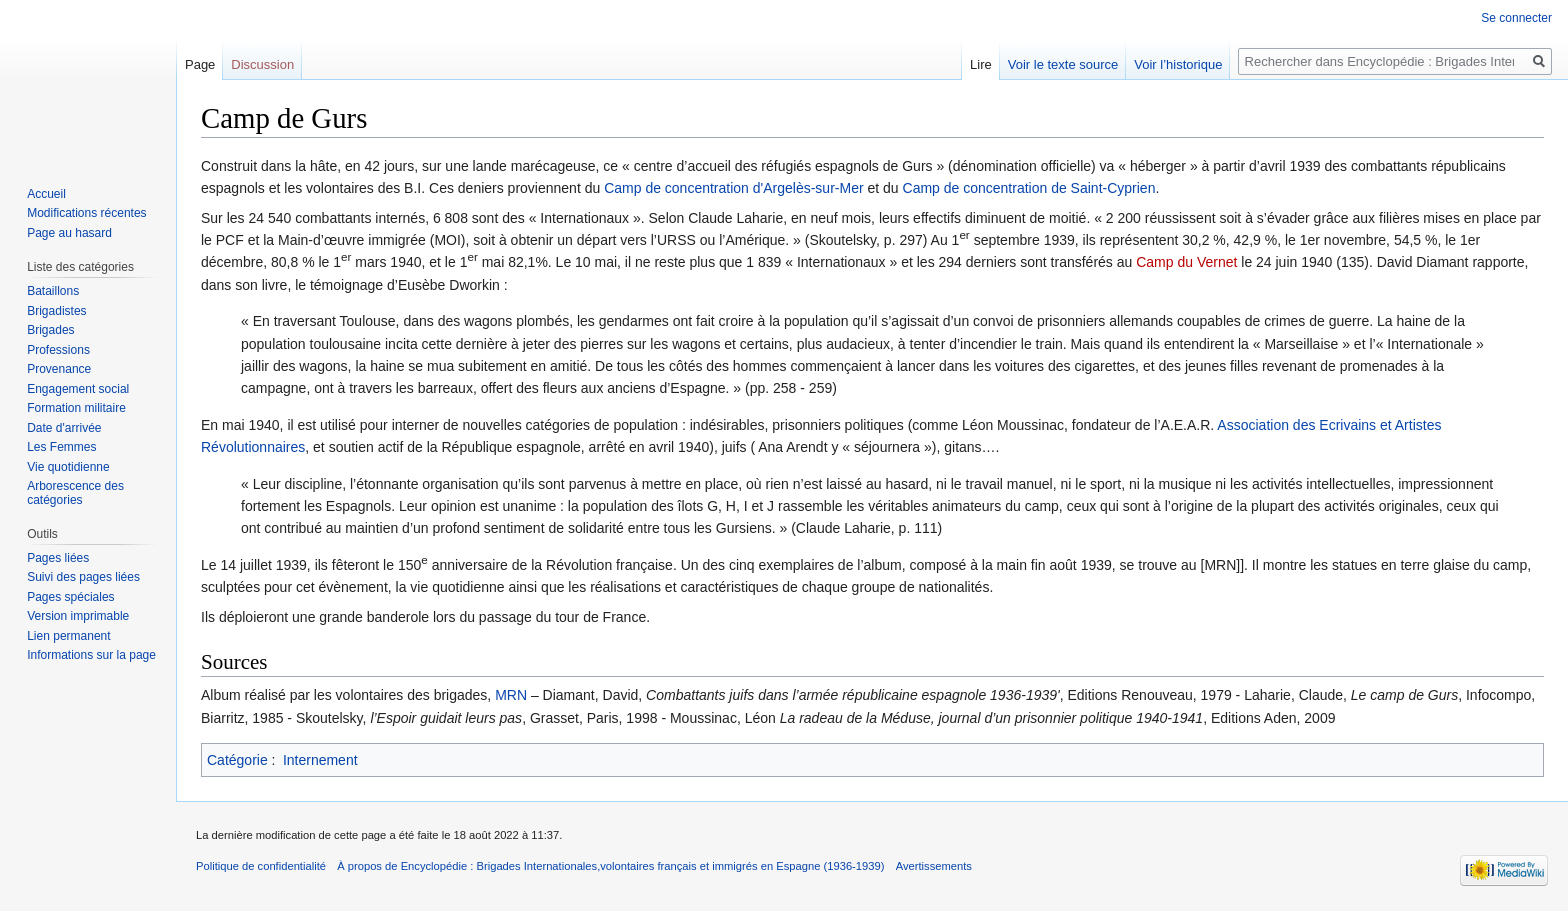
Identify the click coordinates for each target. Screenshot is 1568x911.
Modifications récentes (86, 213)
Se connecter (1516, 18)
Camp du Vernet (1186, 262)
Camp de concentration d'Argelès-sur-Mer (733, 188)
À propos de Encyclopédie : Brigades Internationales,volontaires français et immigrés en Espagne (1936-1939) (610, 866)
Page (200, 64)
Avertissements (934, 866)
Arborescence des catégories (75, 493)
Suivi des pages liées (83, 577)
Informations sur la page (91, 655)
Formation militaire (76, 408)
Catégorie (237, 760)
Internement (320, 760)
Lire (981, 64)
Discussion (262, 64)
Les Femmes (61, 447)
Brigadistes (56, 311)
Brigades (50, 330)
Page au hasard (69, 233)
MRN (511, 695)
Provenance (59, 369)
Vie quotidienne (68, 467)
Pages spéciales (70, 597)
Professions (58, 350)
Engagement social (78, 389)
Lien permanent (68, 636)
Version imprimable (78, 616)
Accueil (46, 194)
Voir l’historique (1178, 64)
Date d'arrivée (64, 428)
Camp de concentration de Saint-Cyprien (1029, 188)
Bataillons (53, 291)
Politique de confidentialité (261, 866)
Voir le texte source (1063, 64)
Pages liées (58, 558)
